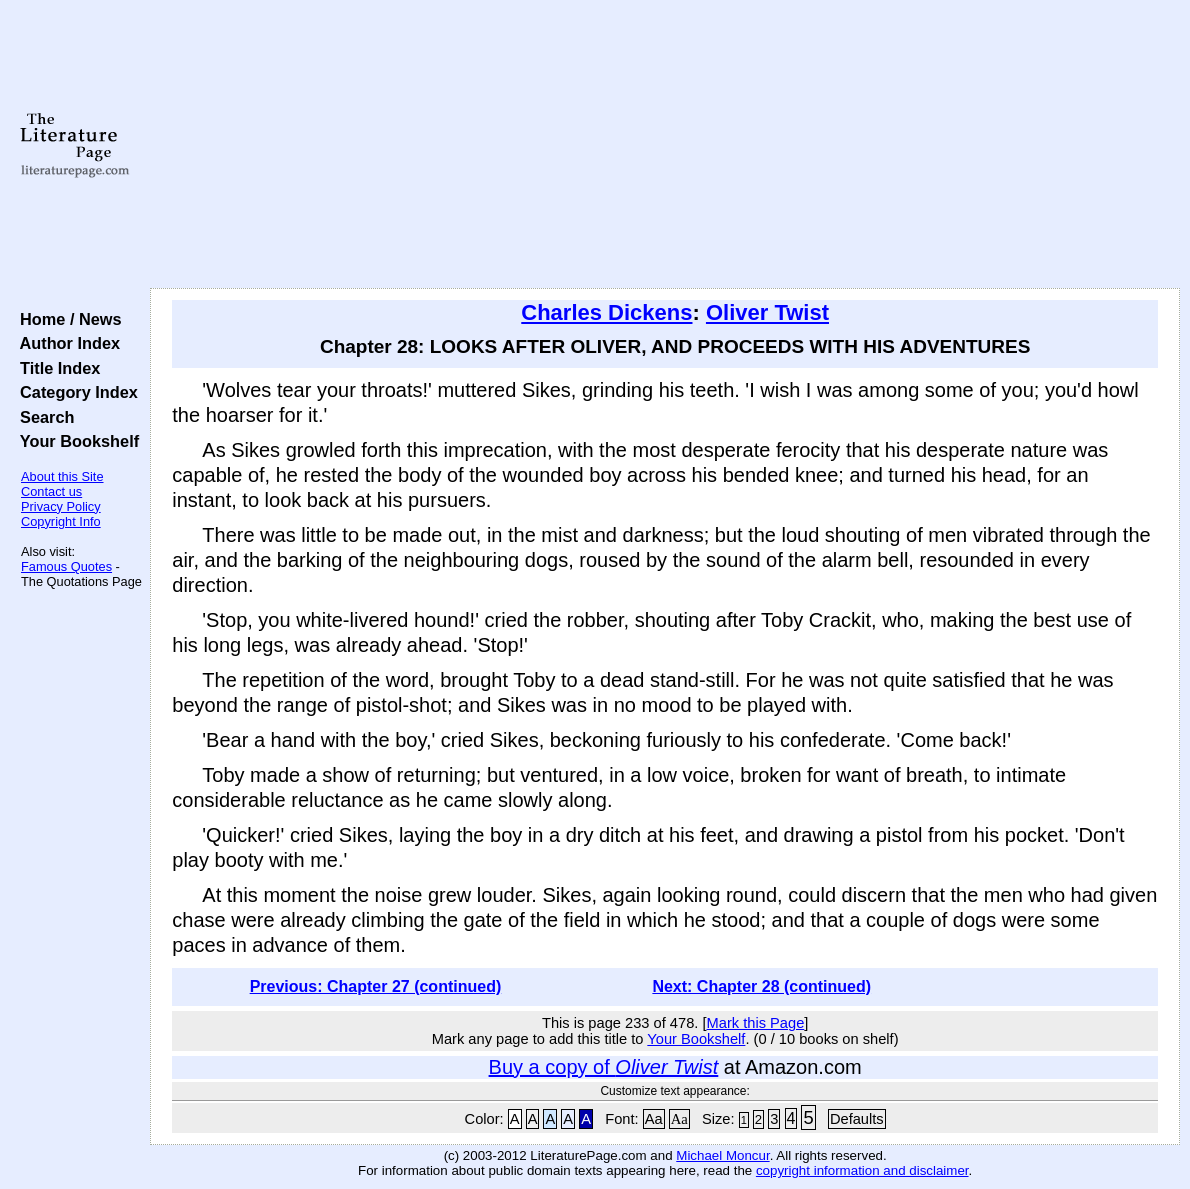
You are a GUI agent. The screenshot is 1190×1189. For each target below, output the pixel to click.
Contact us (51, 491)
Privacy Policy (61, 506)
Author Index (65, 343)
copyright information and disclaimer (862, 1170)
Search (42, 417)
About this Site (62, 476)
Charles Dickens (606, 312)
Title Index (55, 368)
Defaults (857, 1119)
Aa (654, 1119)
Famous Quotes (66, 566)
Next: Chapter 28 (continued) (761, 986)
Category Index (74, 392)
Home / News (66, 319)
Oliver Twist (767, 312)
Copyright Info (61, 521)
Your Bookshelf (75, 441)
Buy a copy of (604, 1067)
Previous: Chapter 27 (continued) (376, 986)
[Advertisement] (665, 145)
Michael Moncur (722, 1155)
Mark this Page (756, 1023)
